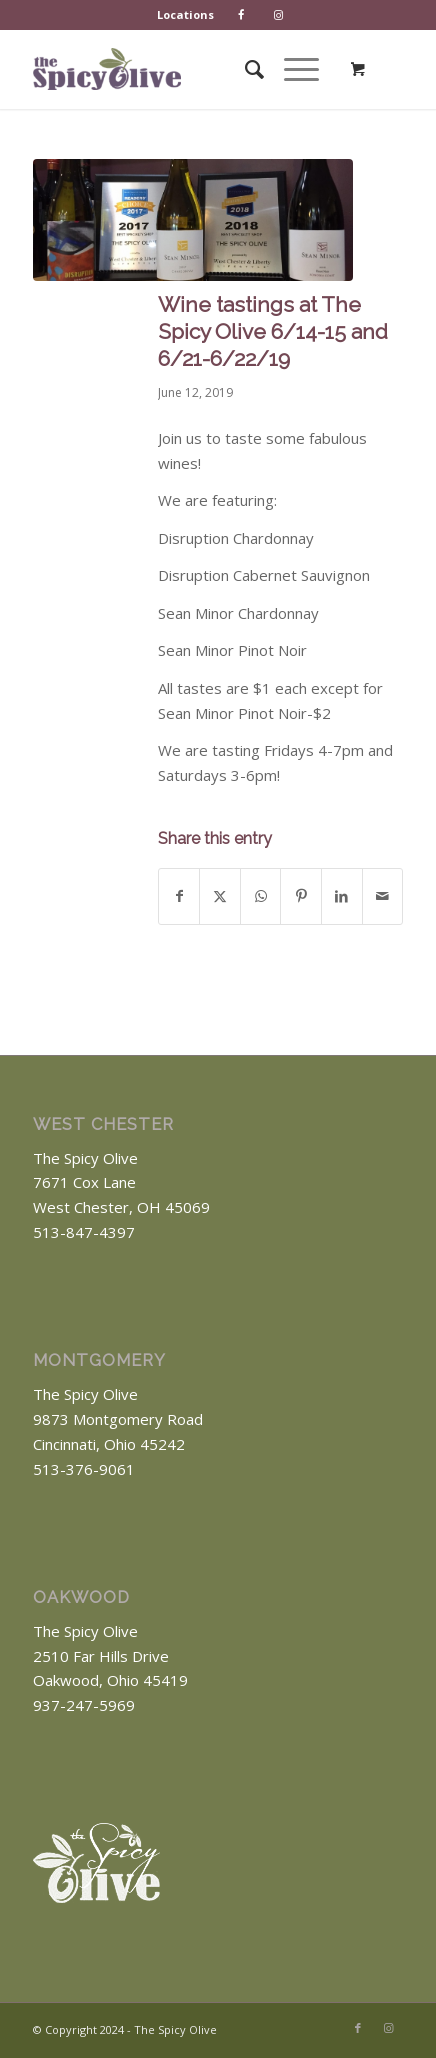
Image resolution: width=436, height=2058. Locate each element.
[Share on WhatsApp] (261, 896)
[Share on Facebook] (179, 896)
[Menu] (291, 69)
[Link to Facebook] (358, 2028)
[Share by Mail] (383, 896)
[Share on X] (220, 896)
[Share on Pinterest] (301, 896)
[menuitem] (186, 15)
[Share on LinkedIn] (342, 896)
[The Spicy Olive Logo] (107, 69)
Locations (185, 14)
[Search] (244, 69)
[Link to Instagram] (388, 2028)
